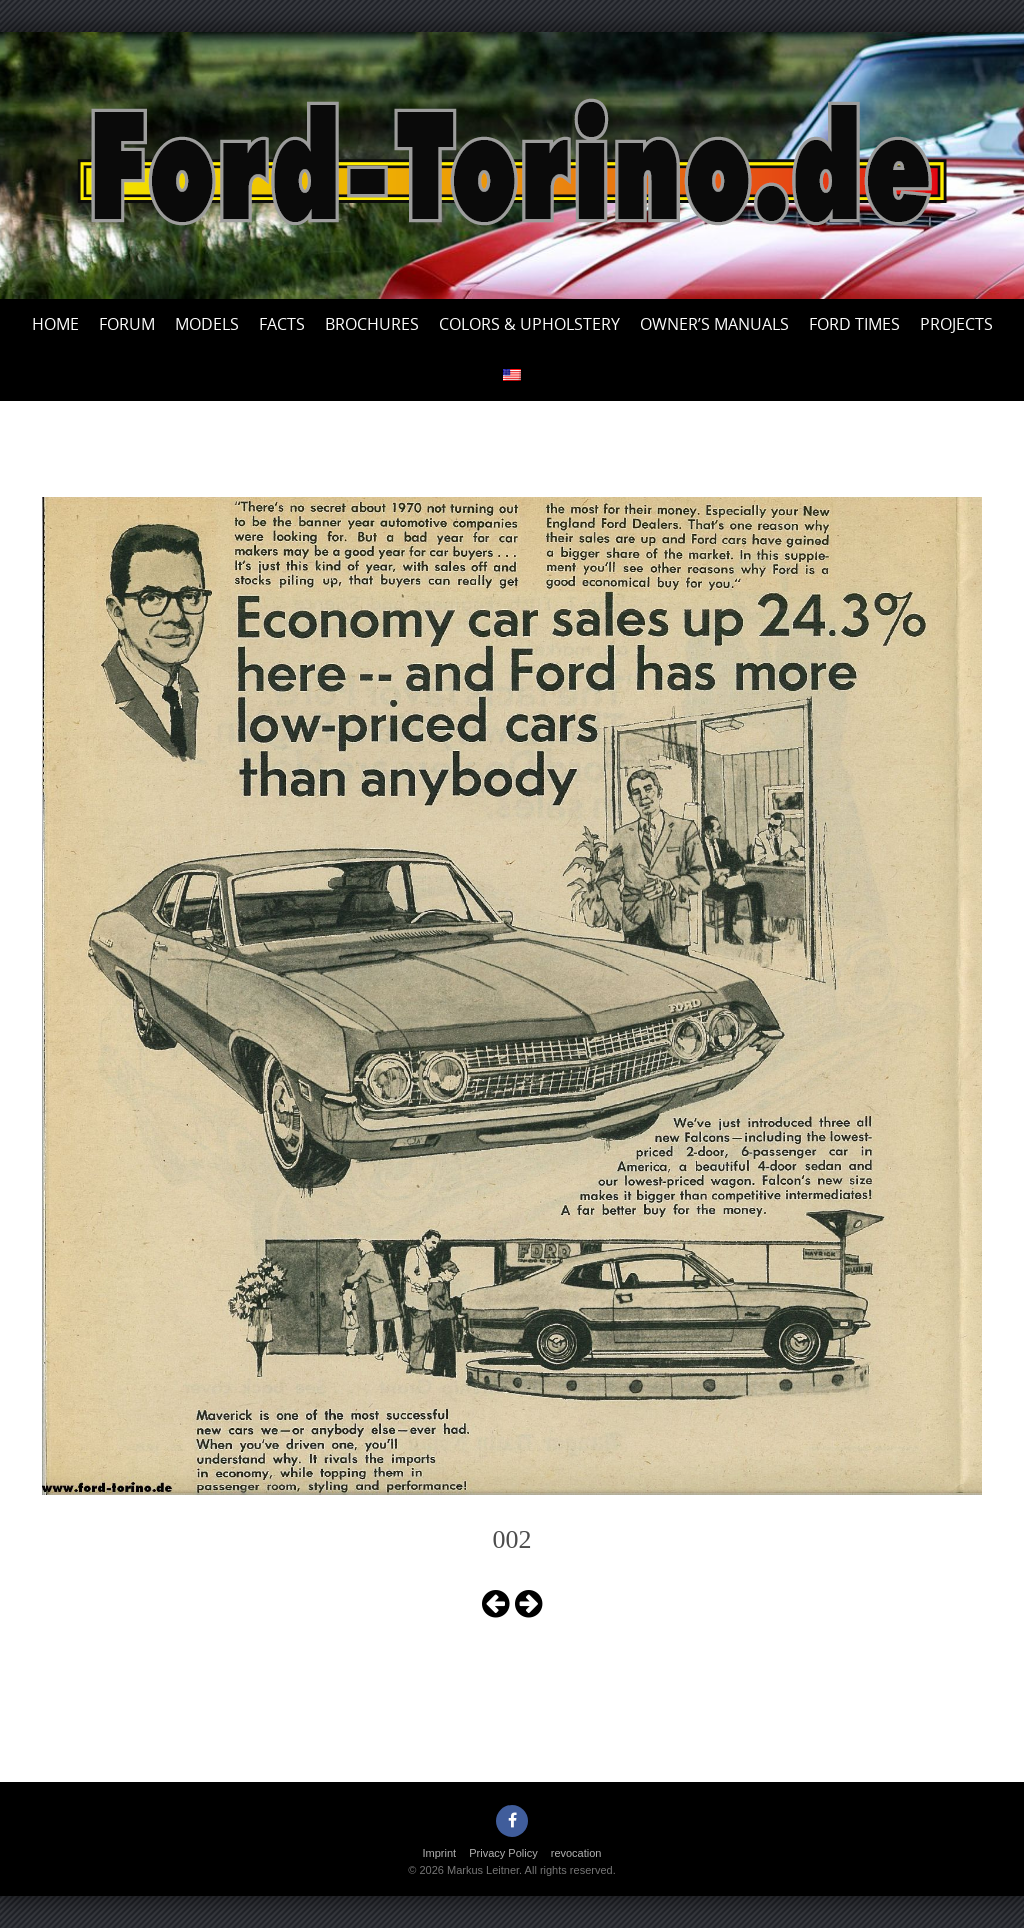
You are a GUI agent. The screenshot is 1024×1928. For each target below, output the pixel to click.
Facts (282, 324)
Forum (127, 324)
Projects (956, 324)
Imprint (440, 1853)
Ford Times (854, 324)
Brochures (372, 324)
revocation (576, 1853)
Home (55, 324)
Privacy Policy (503, 1853)
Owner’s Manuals (714, 324)
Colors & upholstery (529, 324)
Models (207, 324)
